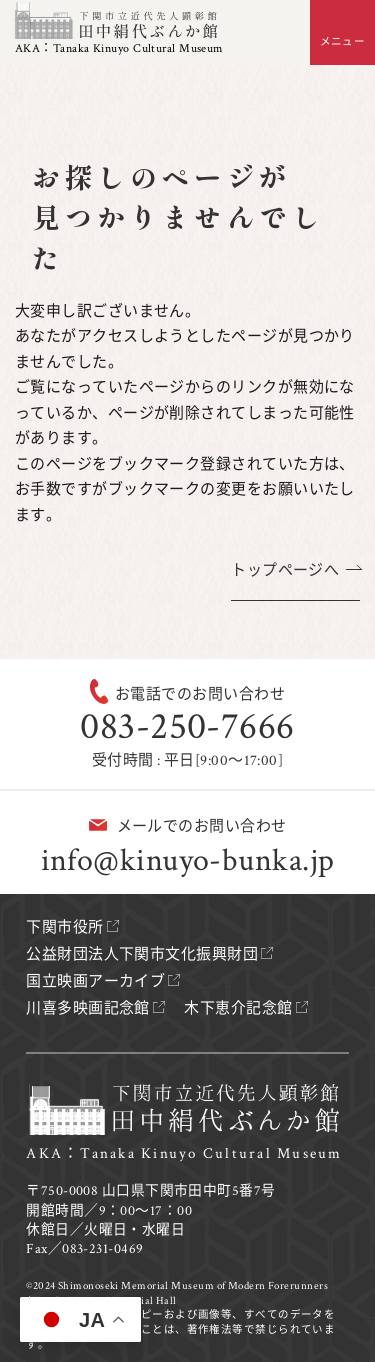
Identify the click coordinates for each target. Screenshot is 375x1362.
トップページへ (285, 570)
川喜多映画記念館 (88, 1008)
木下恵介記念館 (238, 1008)
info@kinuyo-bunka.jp (188, 860)
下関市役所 (64, 927)
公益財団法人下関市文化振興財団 (142, 954)
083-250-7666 (187, 726)
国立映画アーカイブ (95, 981)
